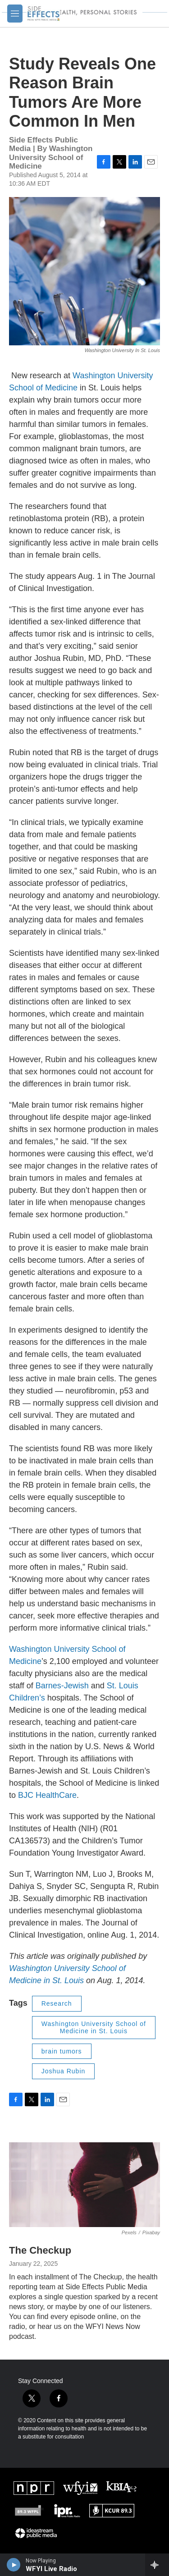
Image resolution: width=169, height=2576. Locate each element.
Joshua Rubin (63, 2071)
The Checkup (40, 2250)
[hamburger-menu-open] (15, 14)
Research (56, 2003)
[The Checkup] (84, 2184)
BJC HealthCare (47, 1795)
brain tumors (61, 2051)
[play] (13, 2564)
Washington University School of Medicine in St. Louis (93, 2027)
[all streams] (157, 2564)
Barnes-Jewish (62, 1685)
